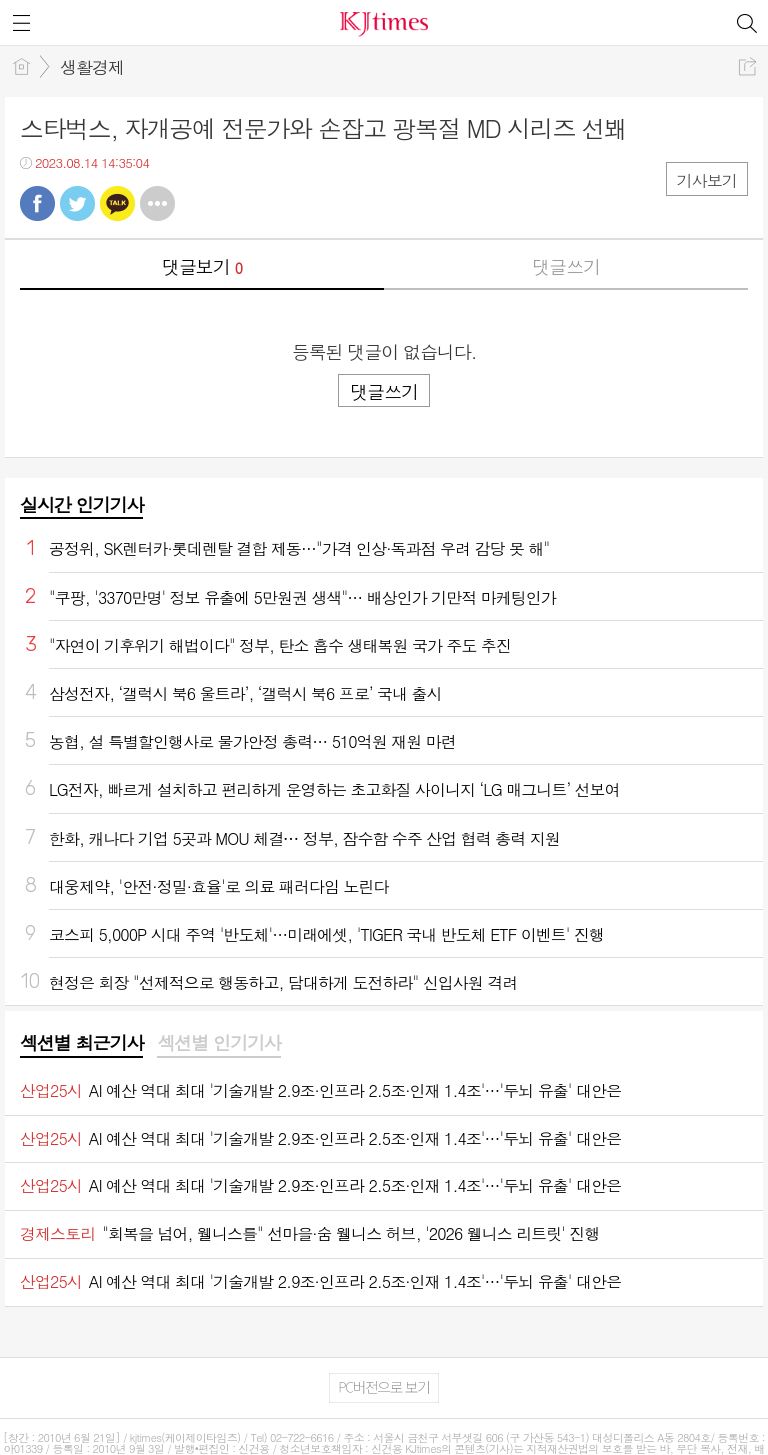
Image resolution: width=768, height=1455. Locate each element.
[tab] (81, 1044)
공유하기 (747, 66)
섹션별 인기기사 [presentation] (218, 1043)
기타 (157, 203)
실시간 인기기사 (81, 504)
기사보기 (707, 180)
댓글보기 (202, 266)
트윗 (77, 203)
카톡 (117, 203)
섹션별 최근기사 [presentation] (81, 1043)
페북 (37, 203)
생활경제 (92, 67)
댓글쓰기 (566, 266)
